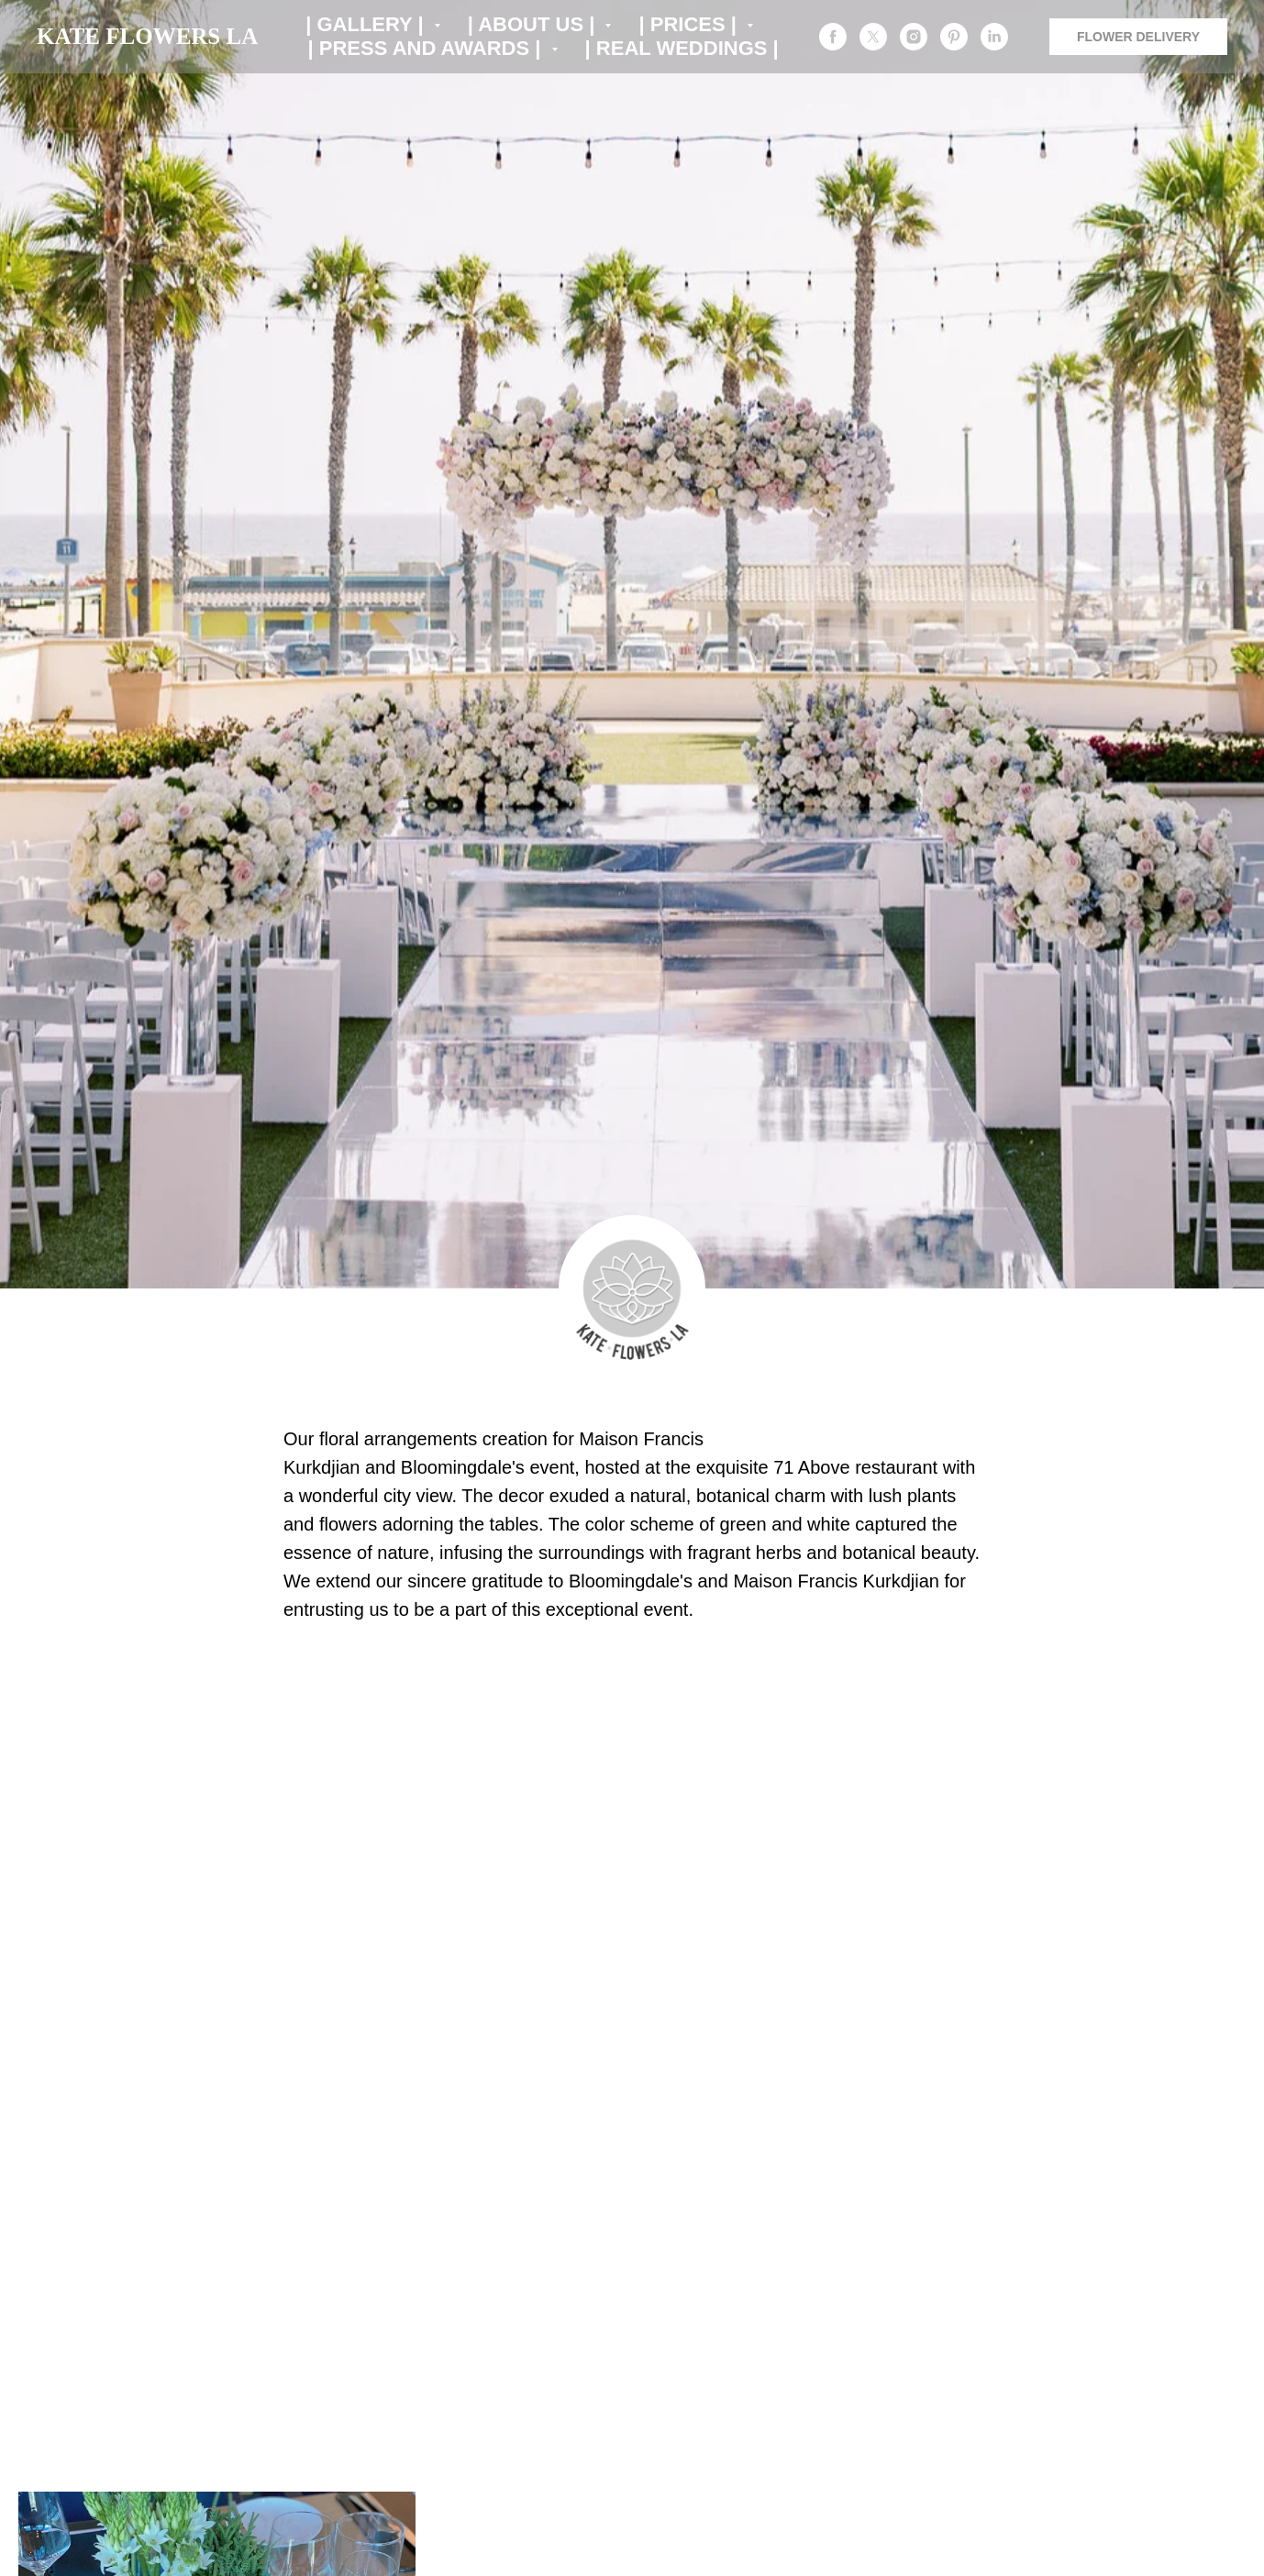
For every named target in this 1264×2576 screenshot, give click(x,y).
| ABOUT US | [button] (534, 24)
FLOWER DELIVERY (1138, 36)
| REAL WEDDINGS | (682, 48)
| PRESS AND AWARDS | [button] (427, 48)
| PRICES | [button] (690, 24)
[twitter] (873, 36)
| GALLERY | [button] (367, 24)
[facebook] (833, 36)
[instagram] (913, 36)
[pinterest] (954, 36)
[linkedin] (994, 36)
